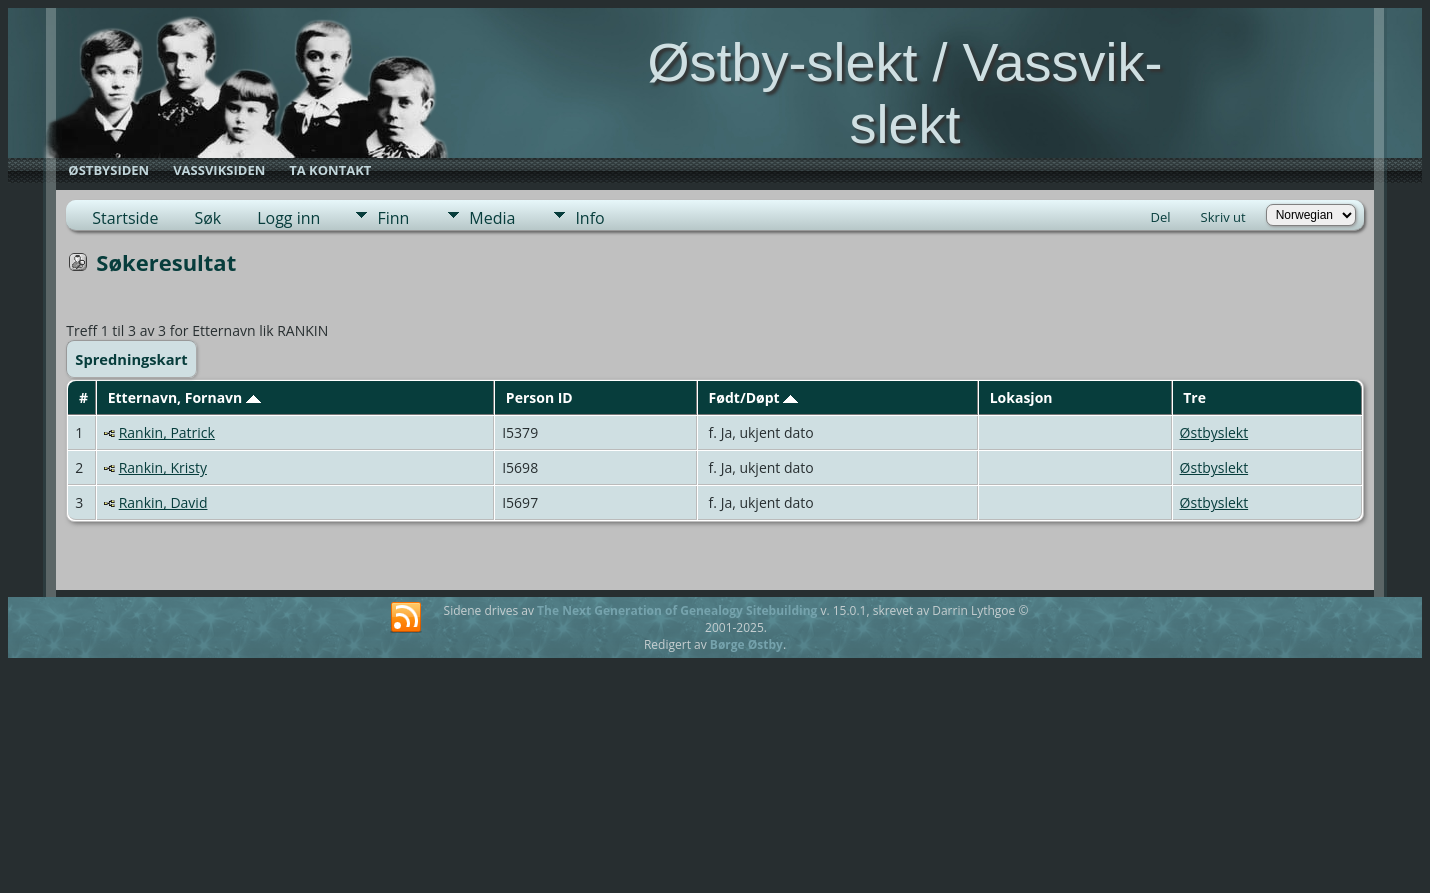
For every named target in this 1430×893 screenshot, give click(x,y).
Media (492, 218)
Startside (125, 218)
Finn (393, 218)
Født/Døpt (754, 397)
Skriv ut (1223, 217)
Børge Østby (746, 644)
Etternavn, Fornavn (184, 397)
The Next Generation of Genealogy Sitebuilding (677, 610)
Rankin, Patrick (167, 432)
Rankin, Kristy (163, 467)
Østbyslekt (1214, 432)
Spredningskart (131, 359)
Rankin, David (163, 502)
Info (589, 218)
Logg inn (288, 218)
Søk (207, 218)
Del (1161, 217)
